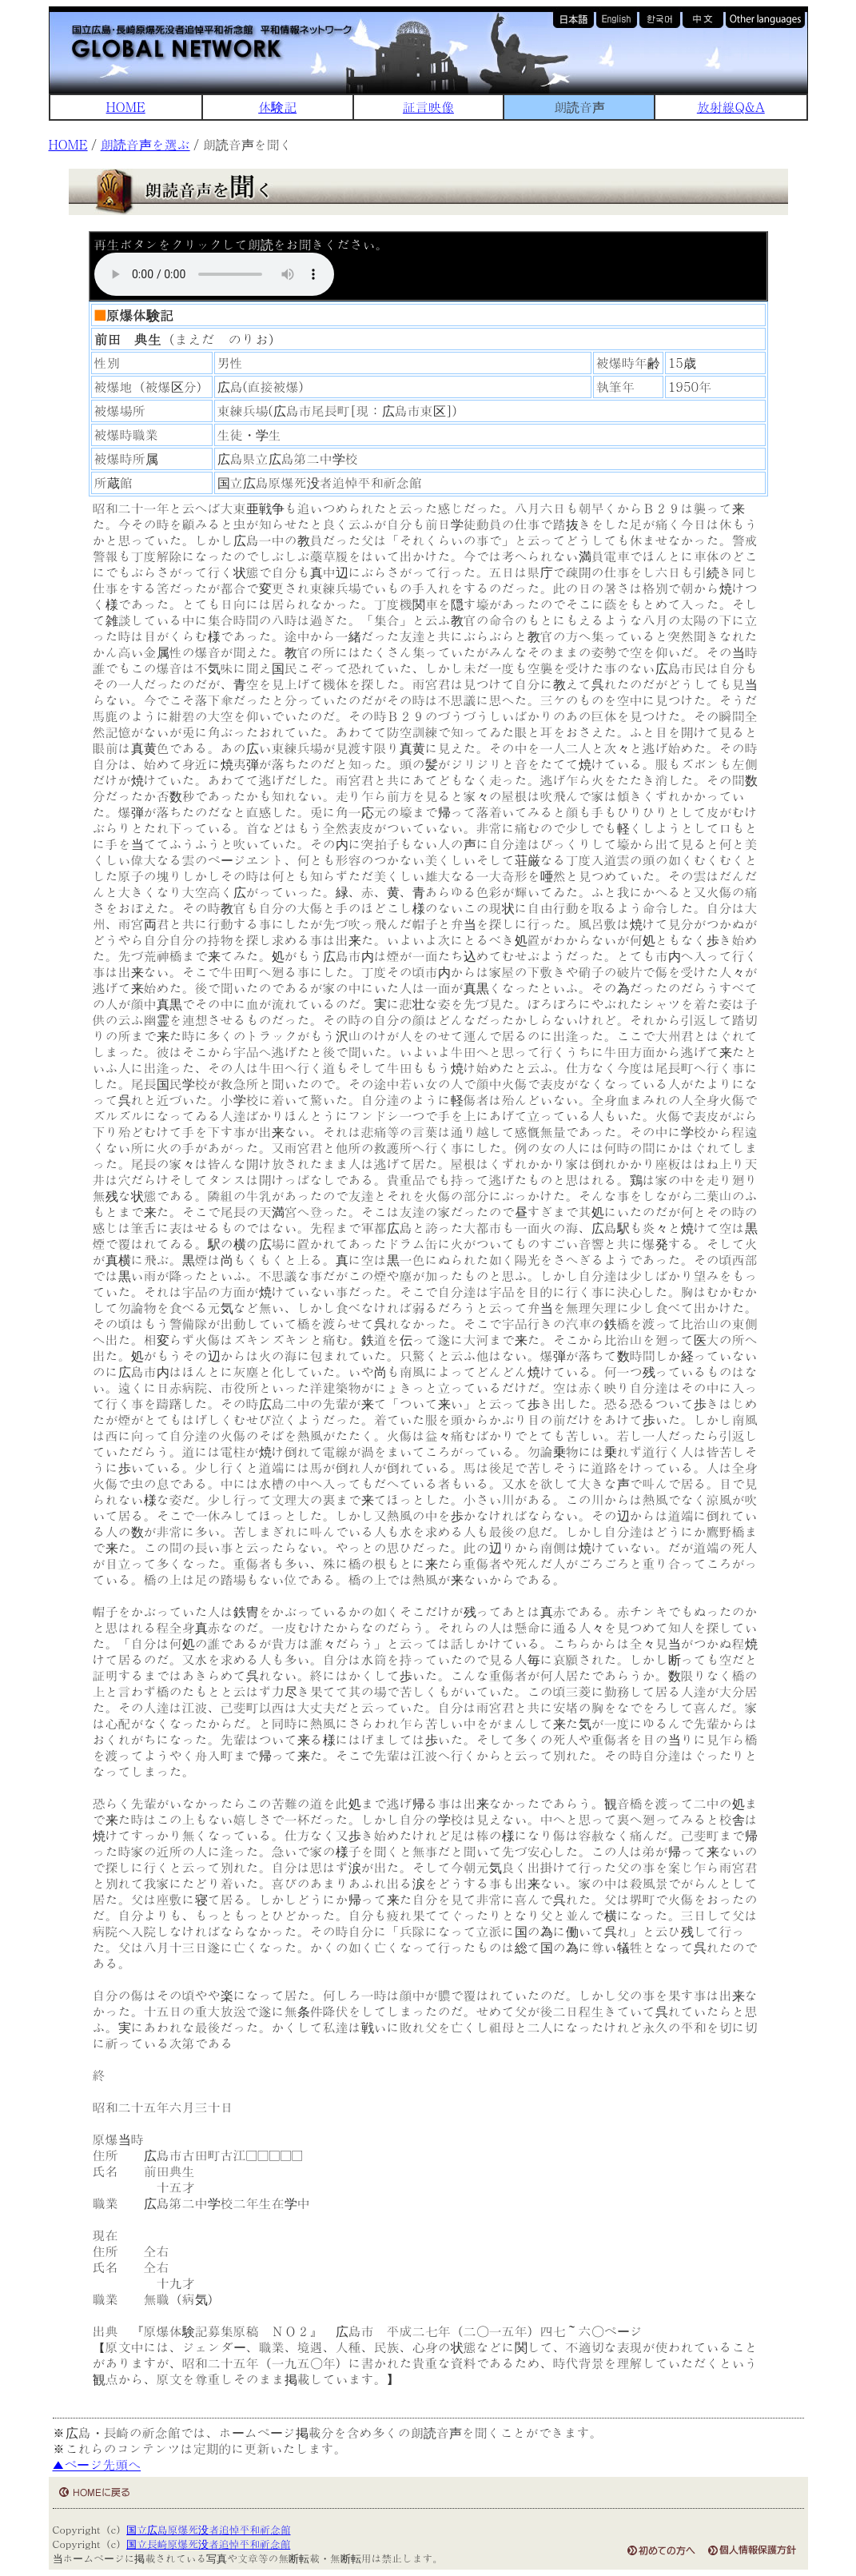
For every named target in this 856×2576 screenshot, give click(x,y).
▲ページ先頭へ (97, 2464)
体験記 (277, 107)
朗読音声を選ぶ (145, 144)
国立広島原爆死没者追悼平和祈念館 (208, 2529)
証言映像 (428, 107)
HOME (125, 107)
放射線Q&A (731, 107)
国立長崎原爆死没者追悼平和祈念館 (208, 2543)
